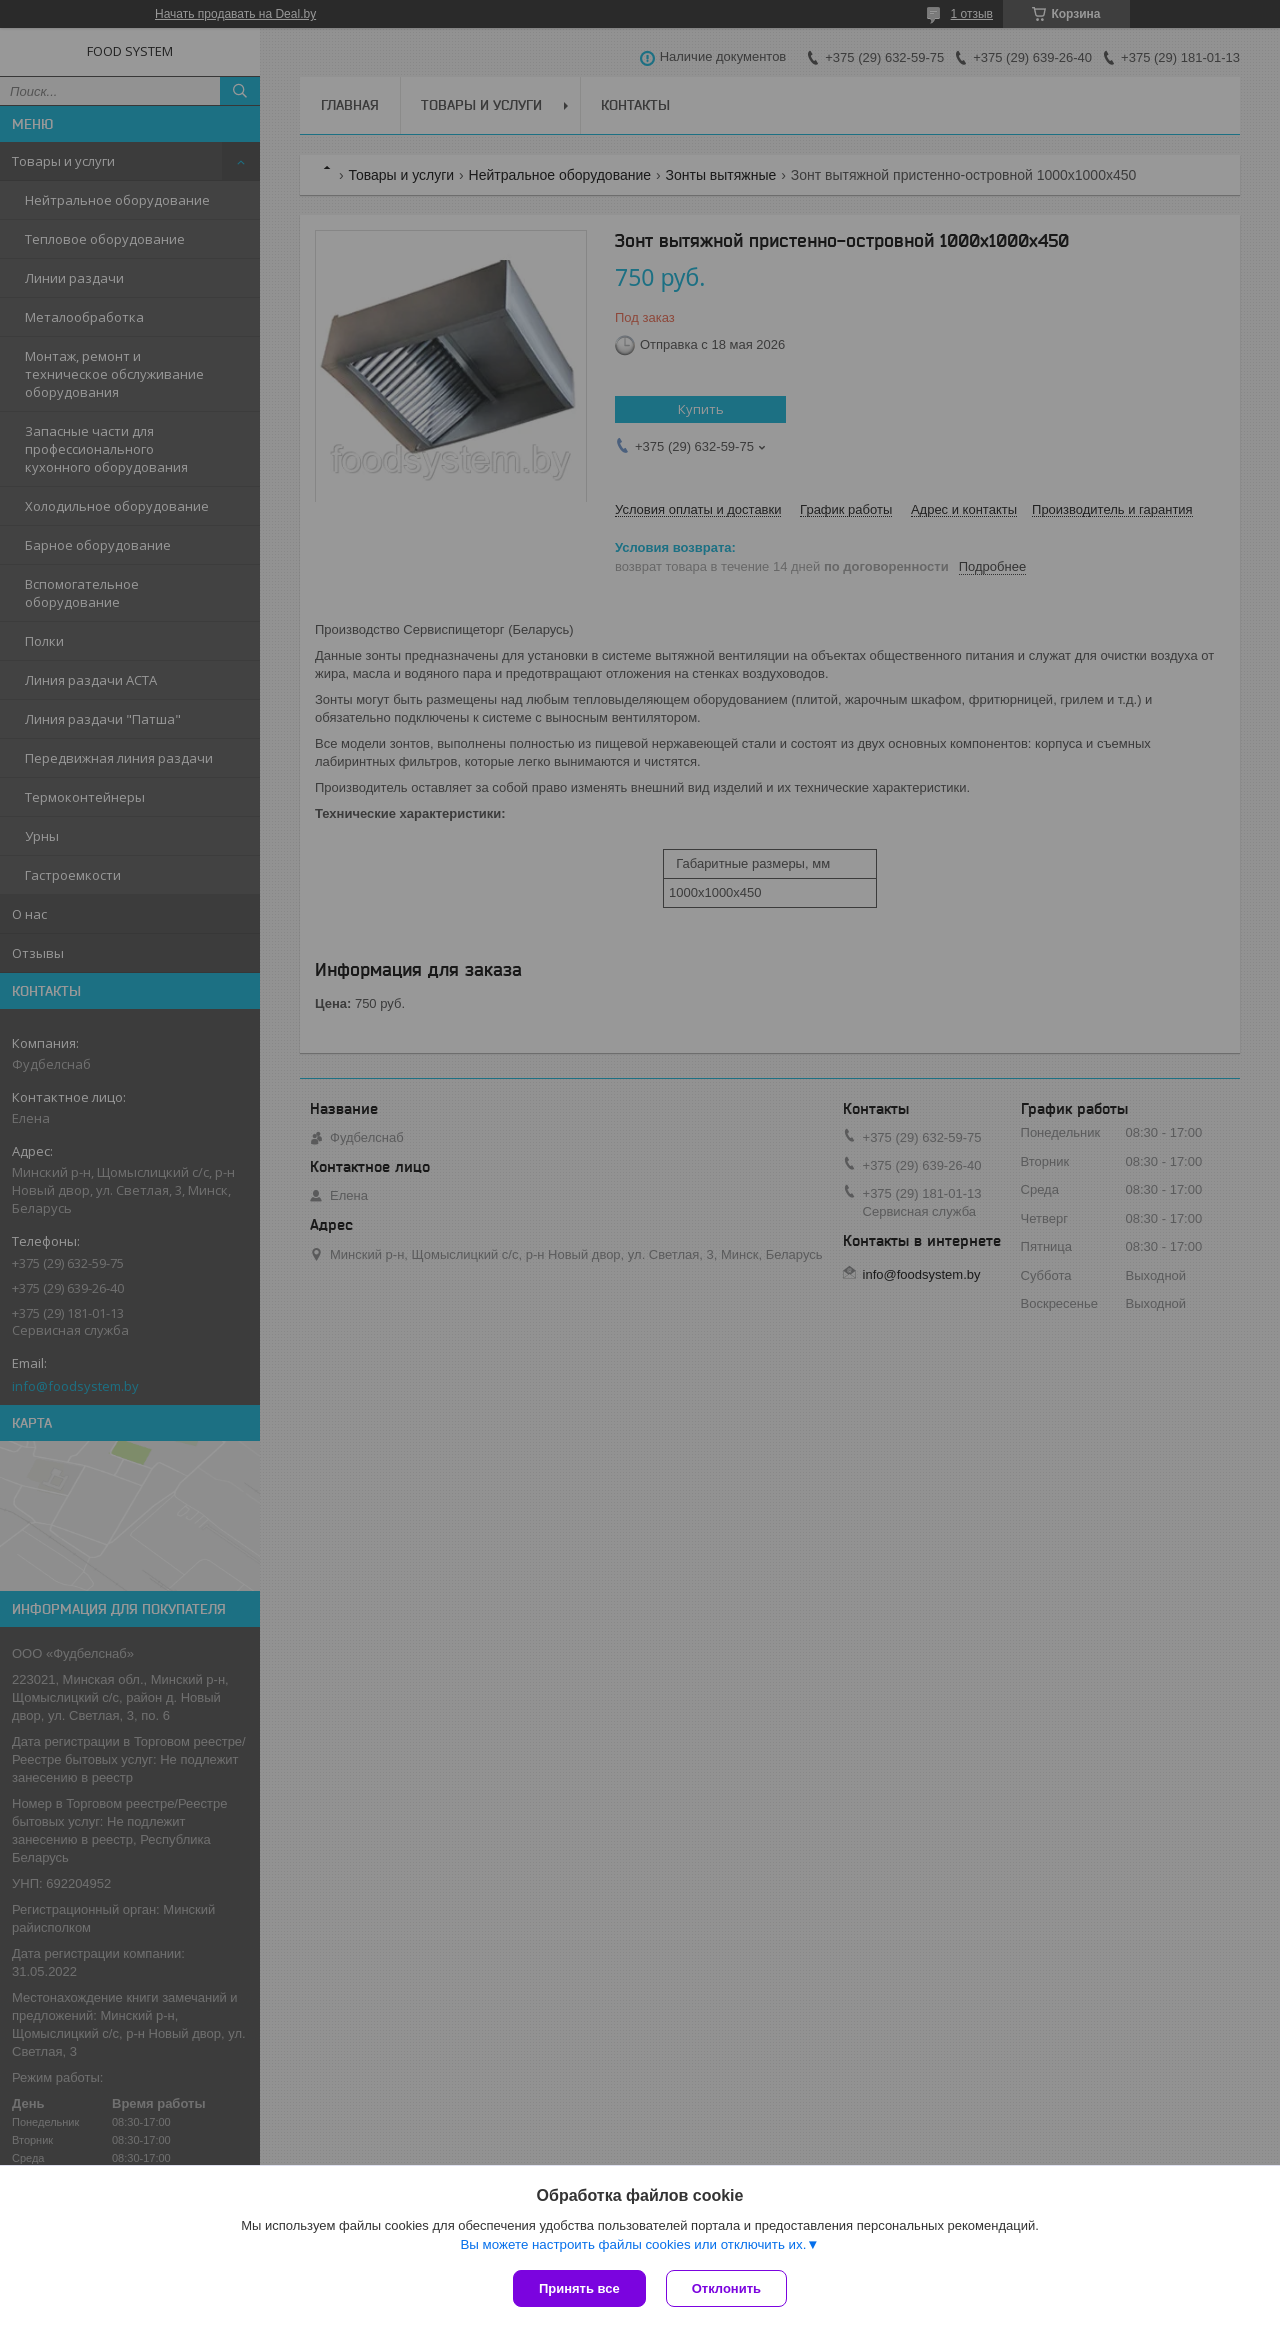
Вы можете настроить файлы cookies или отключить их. (633, 2244)
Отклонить (726, 2288)
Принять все (579, 2288)
